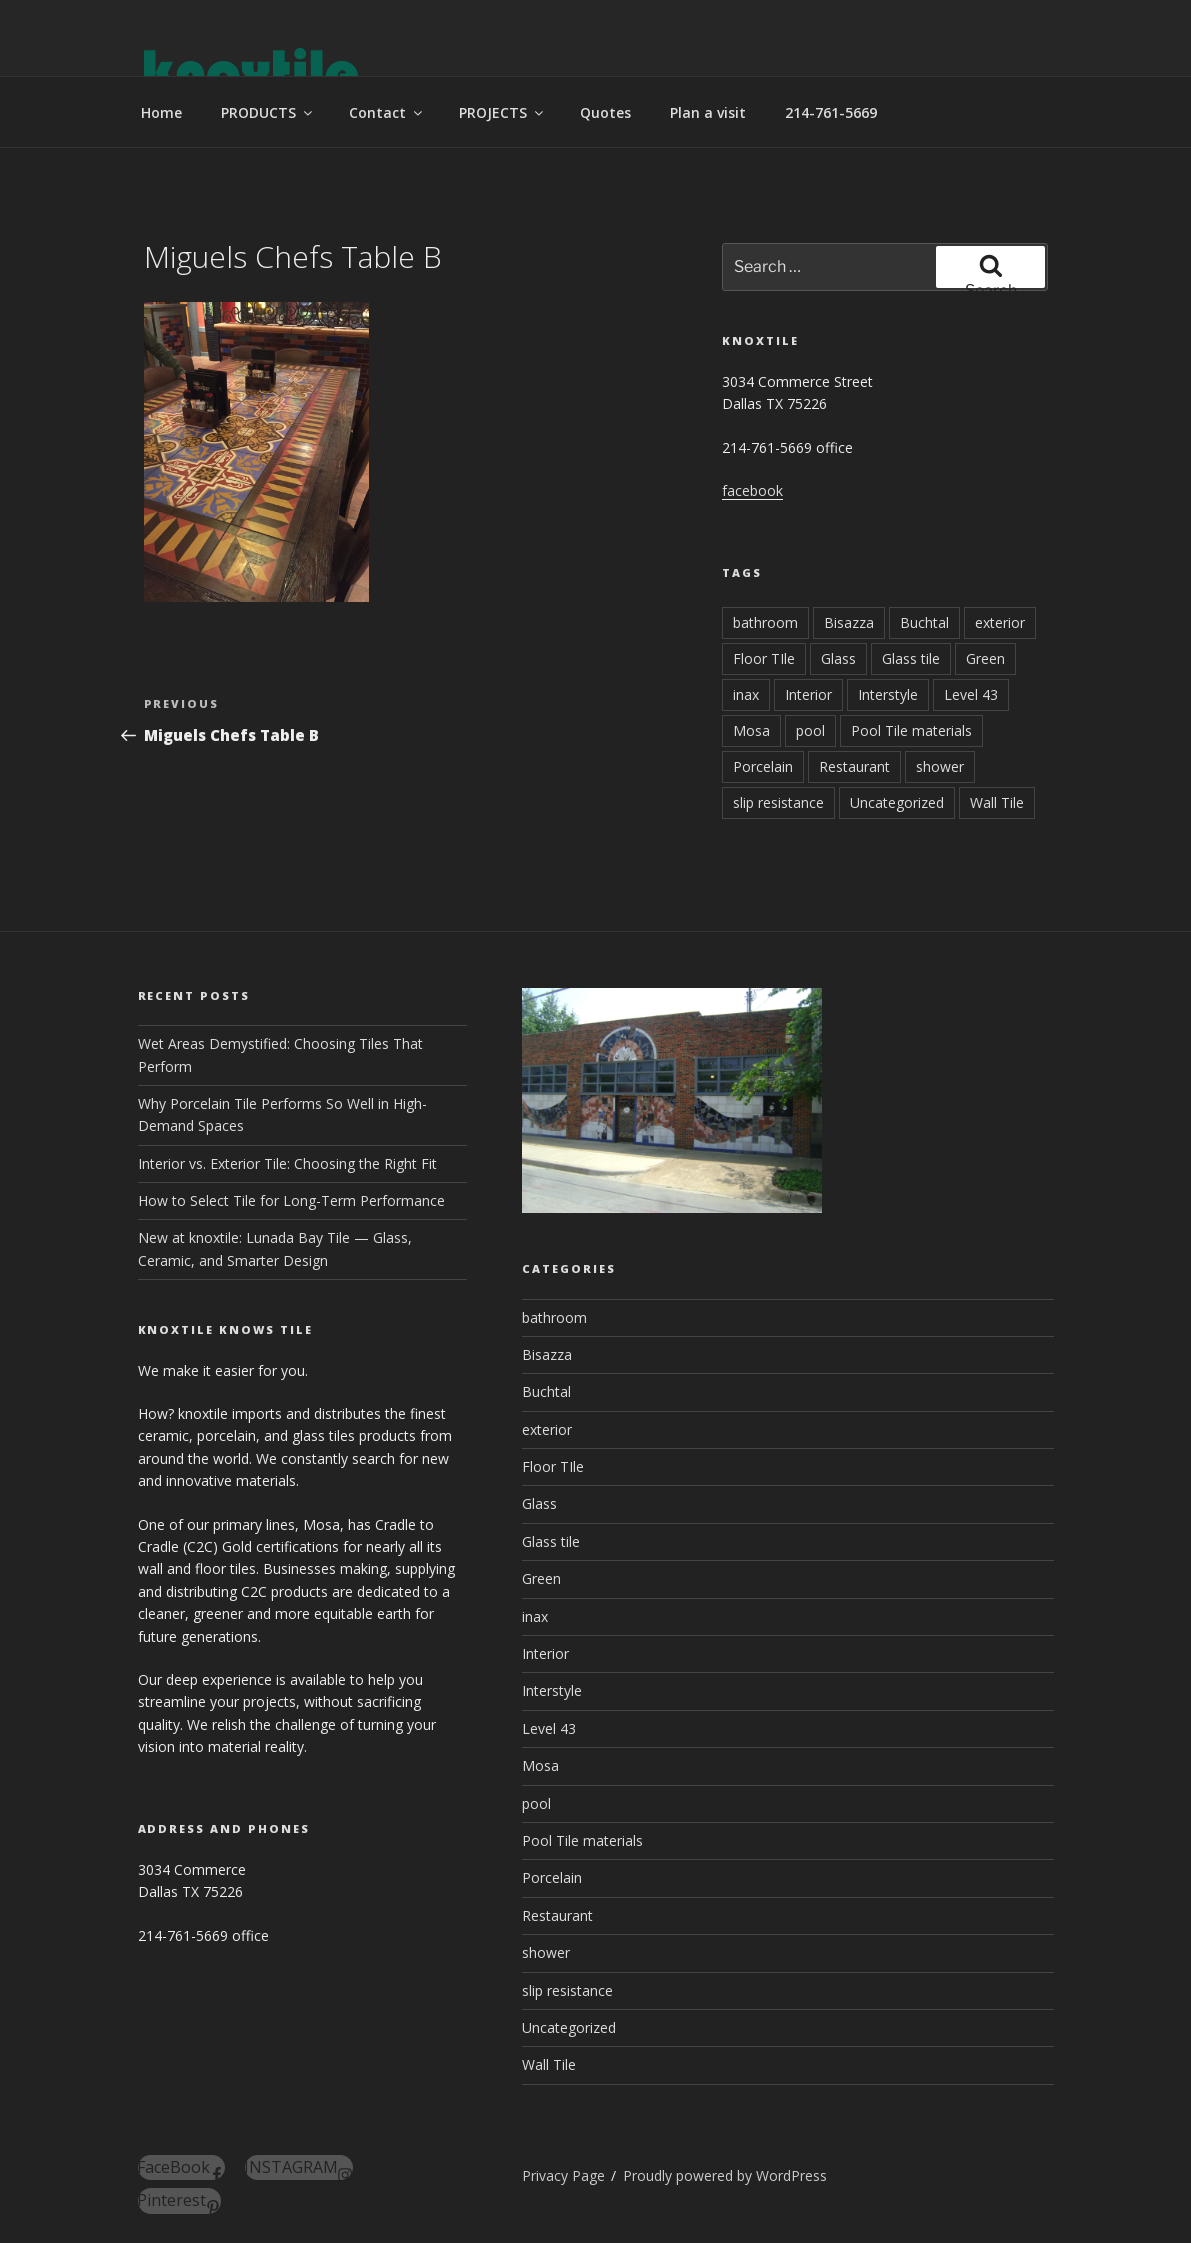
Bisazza (849, 622)
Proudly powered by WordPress (725, 2175)
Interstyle (888, 694)
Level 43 (971, 694)
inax (746, 694)
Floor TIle (764, 658)
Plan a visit (708, 112)
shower (940, 766)
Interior (808, 694)
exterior (1000, 622)
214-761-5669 (831, 112)
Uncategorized (897, 802)
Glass (838, 658)
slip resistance (778, 802)
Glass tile (911, 658)
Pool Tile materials (911, 730)
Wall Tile (997, 802)
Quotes (605, 112)
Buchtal (924, 622)
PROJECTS (502, 112)
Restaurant (854, 766)
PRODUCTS (268, 112)
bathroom (765, 622)
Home (161, 112)
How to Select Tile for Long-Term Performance (291, 1200)
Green (985, 658)
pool (810, 730)
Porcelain (763, 766)
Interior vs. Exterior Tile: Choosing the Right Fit (287, 1163)
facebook (752, 490)
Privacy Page (563, 2175)
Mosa (751, 730)
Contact (387, 112)
